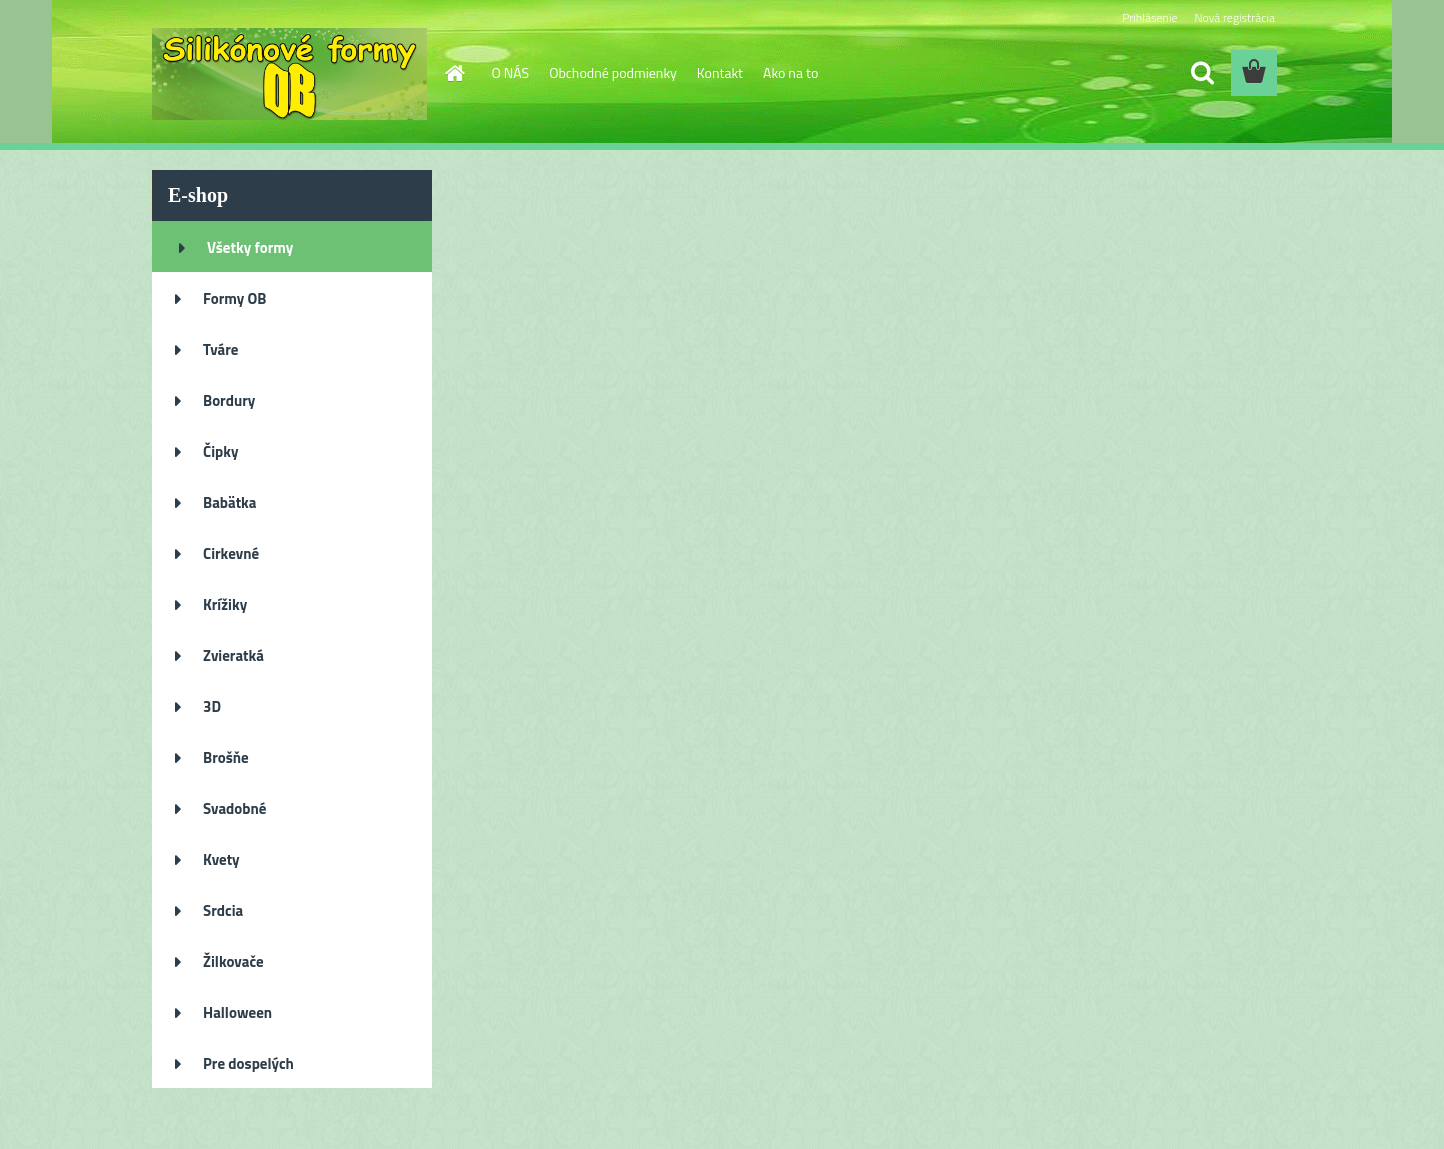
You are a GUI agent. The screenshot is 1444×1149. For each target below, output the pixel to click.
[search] (1202, 73)
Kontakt (720, 72)
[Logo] (289, 74)
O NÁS (511, 72)
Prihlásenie (1149, 17)
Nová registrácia (1234, 17)
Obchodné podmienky (613, 72)
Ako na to (790, 72)
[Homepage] (454, 73)
